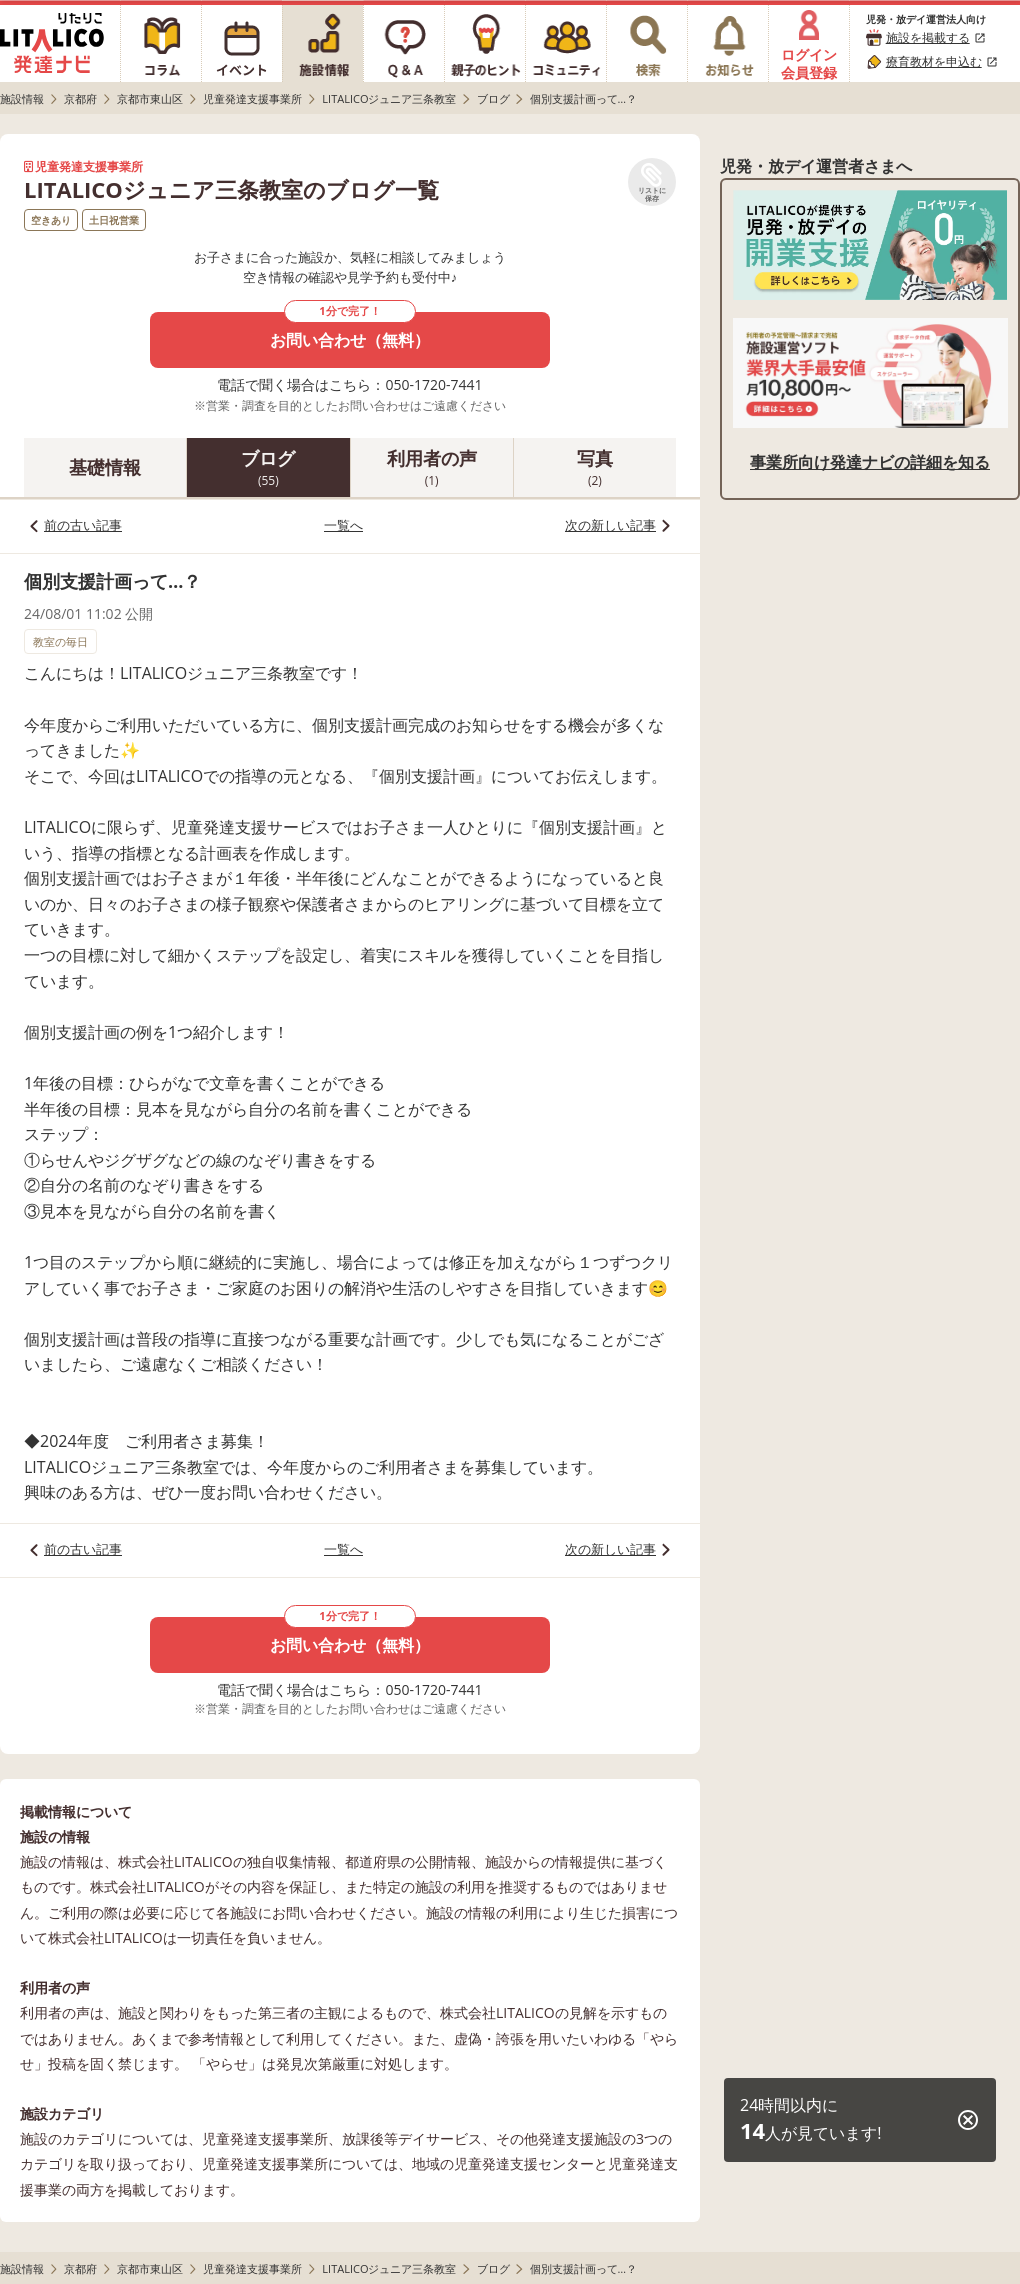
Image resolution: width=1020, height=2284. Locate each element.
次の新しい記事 (610, 525)
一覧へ (343, 525)
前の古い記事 (83, 525)
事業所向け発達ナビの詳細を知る (870, 462)
